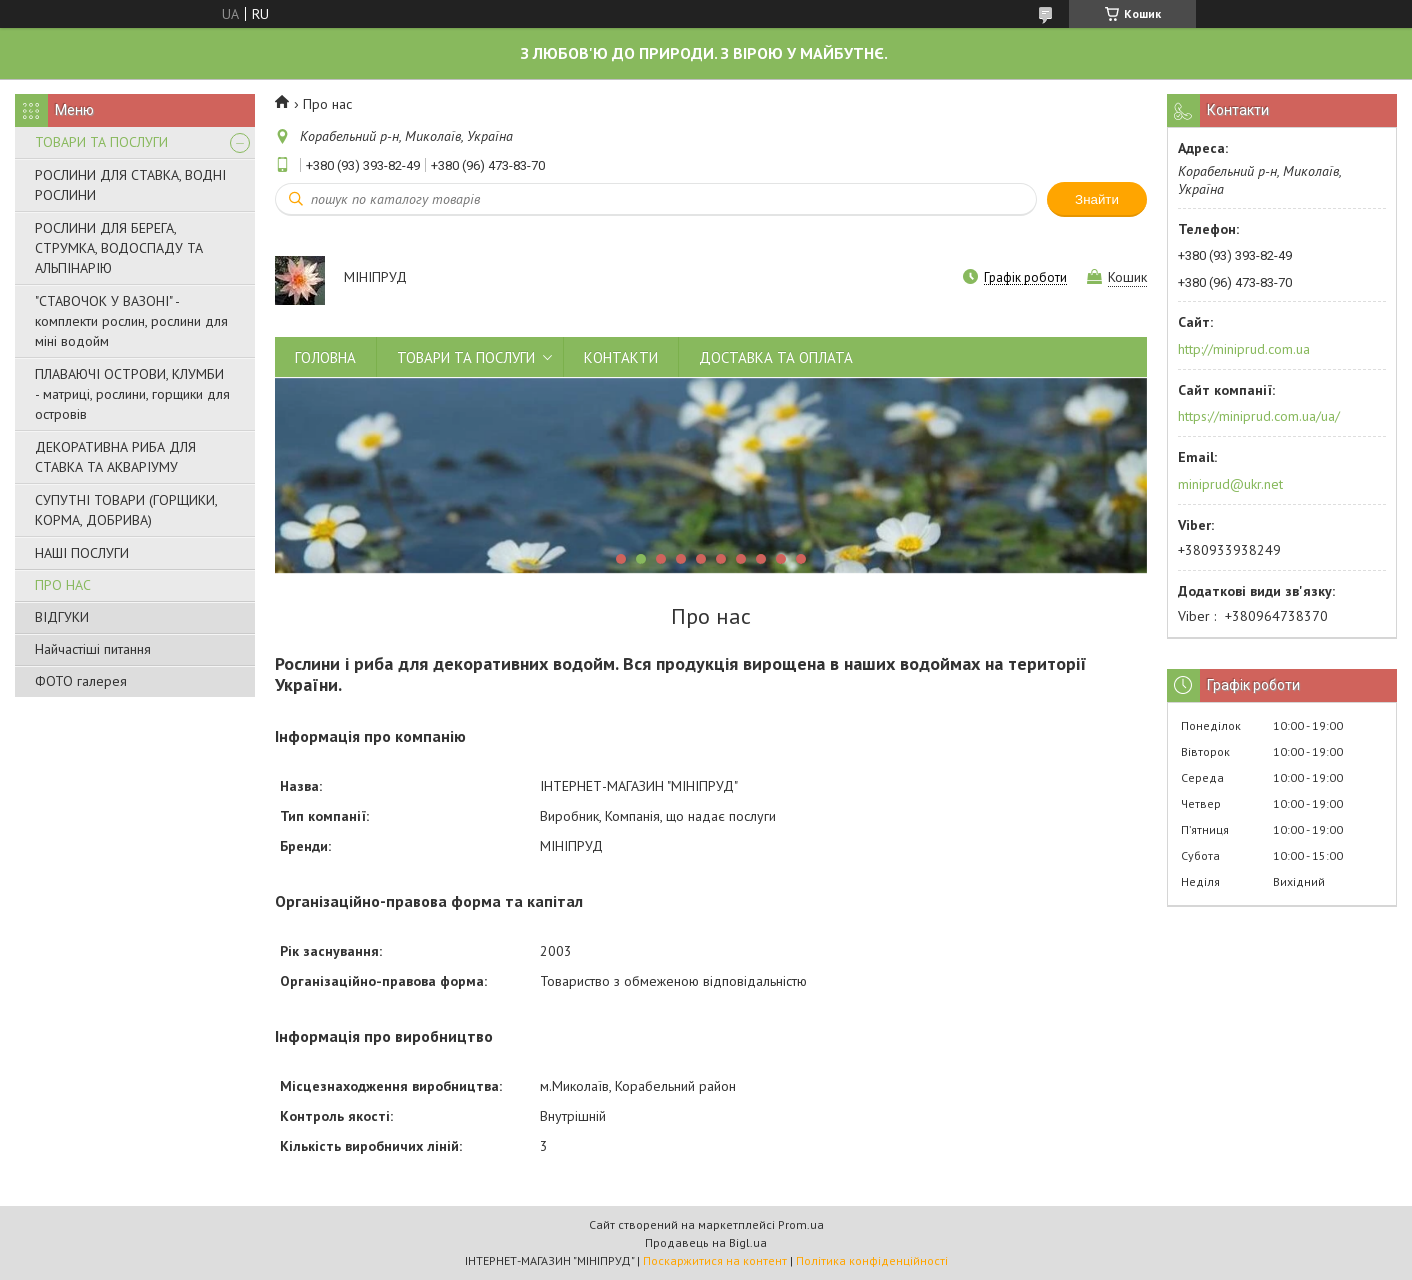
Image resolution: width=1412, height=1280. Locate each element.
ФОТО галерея (81, 681)
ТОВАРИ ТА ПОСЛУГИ (101, 142)
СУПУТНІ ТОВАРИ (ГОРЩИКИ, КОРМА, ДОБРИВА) (126, 510)
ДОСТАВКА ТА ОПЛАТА (776, 357)
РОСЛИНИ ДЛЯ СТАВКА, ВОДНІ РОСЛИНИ (130, 185)
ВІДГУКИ (62, 617)
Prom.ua (801, 1224)
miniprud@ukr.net (1230, 484)
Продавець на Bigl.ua (706, 1242)
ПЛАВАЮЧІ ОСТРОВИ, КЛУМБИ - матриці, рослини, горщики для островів (132, 394)
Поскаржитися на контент (715, 1260)
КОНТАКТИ (621, 357)
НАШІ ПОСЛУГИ (82, 553)
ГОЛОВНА (325, 357)
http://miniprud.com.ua (1244, 349)
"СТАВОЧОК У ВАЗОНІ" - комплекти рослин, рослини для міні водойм (131, 321)
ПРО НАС (63, 585)
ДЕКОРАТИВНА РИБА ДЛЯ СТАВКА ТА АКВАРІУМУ (115, 457)
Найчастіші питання (93, 649)
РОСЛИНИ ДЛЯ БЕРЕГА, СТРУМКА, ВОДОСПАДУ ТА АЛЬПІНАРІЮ (119, 248)
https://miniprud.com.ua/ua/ (1259, 416)
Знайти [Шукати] (1097, 199)
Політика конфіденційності (872, 1260)
